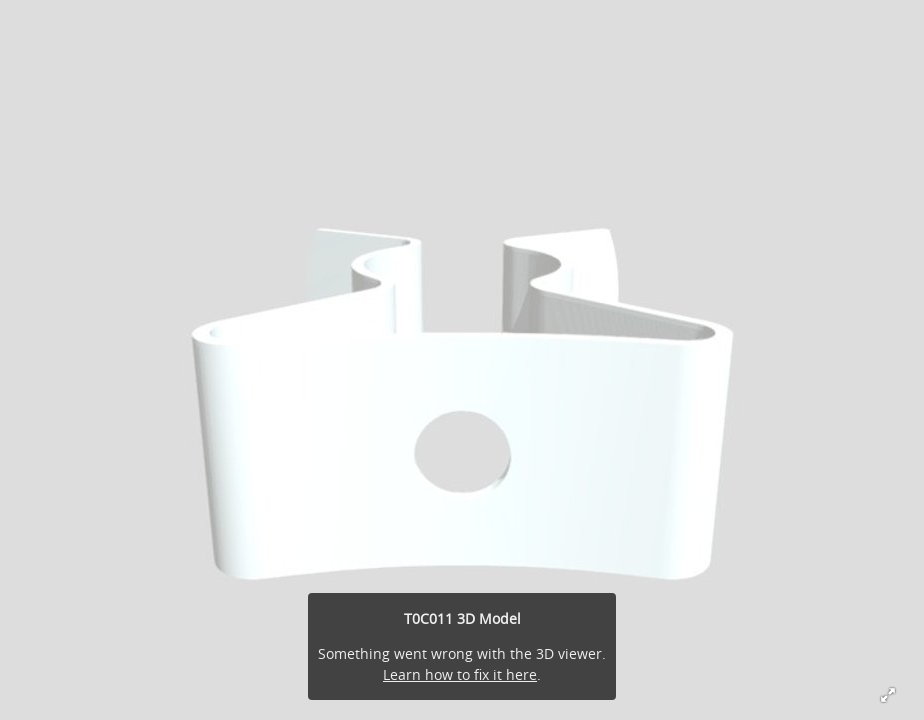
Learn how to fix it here (460, 674)
